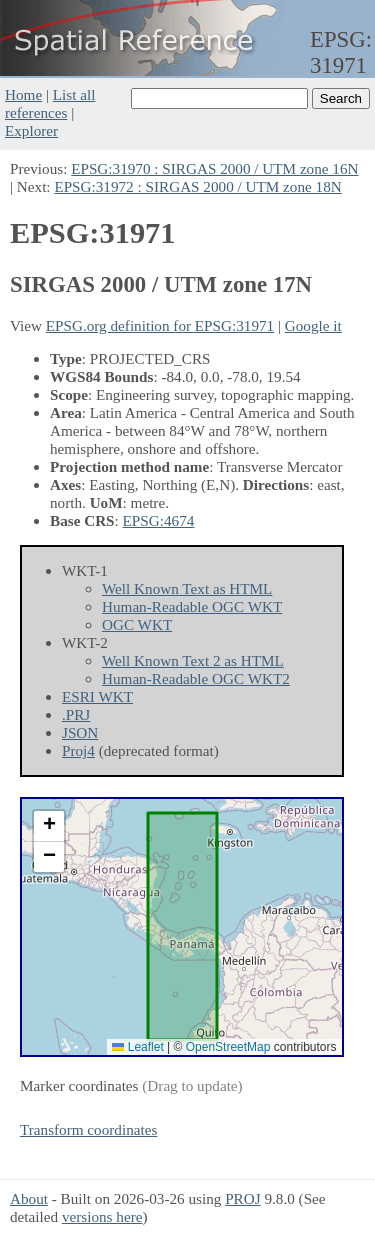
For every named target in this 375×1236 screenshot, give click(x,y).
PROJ (242, 1198)
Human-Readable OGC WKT (192, 606)
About (29, 1198)
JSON (80, 732)
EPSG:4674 (159, 520)
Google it (313, 325)
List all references (50, 103)
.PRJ (76, 714)
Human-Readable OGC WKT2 (196, 678)
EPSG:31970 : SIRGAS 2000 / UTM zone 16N (214, 168)
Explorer (31, 130)
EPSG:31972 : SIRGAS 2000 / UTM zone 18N (197, 186)
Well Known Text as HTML (187, 588)
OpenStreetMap (228, 1047)
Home (23, 94)
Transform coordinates (88, 1129)
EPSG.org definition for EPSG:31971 (160, 325)
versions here (102, 1216)
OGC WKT (137, 624)
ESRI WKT (97, 696)
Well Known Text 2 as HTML (193, 660)
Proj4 (78, 750)
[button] (49, 826)
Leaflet (137, 1047)
